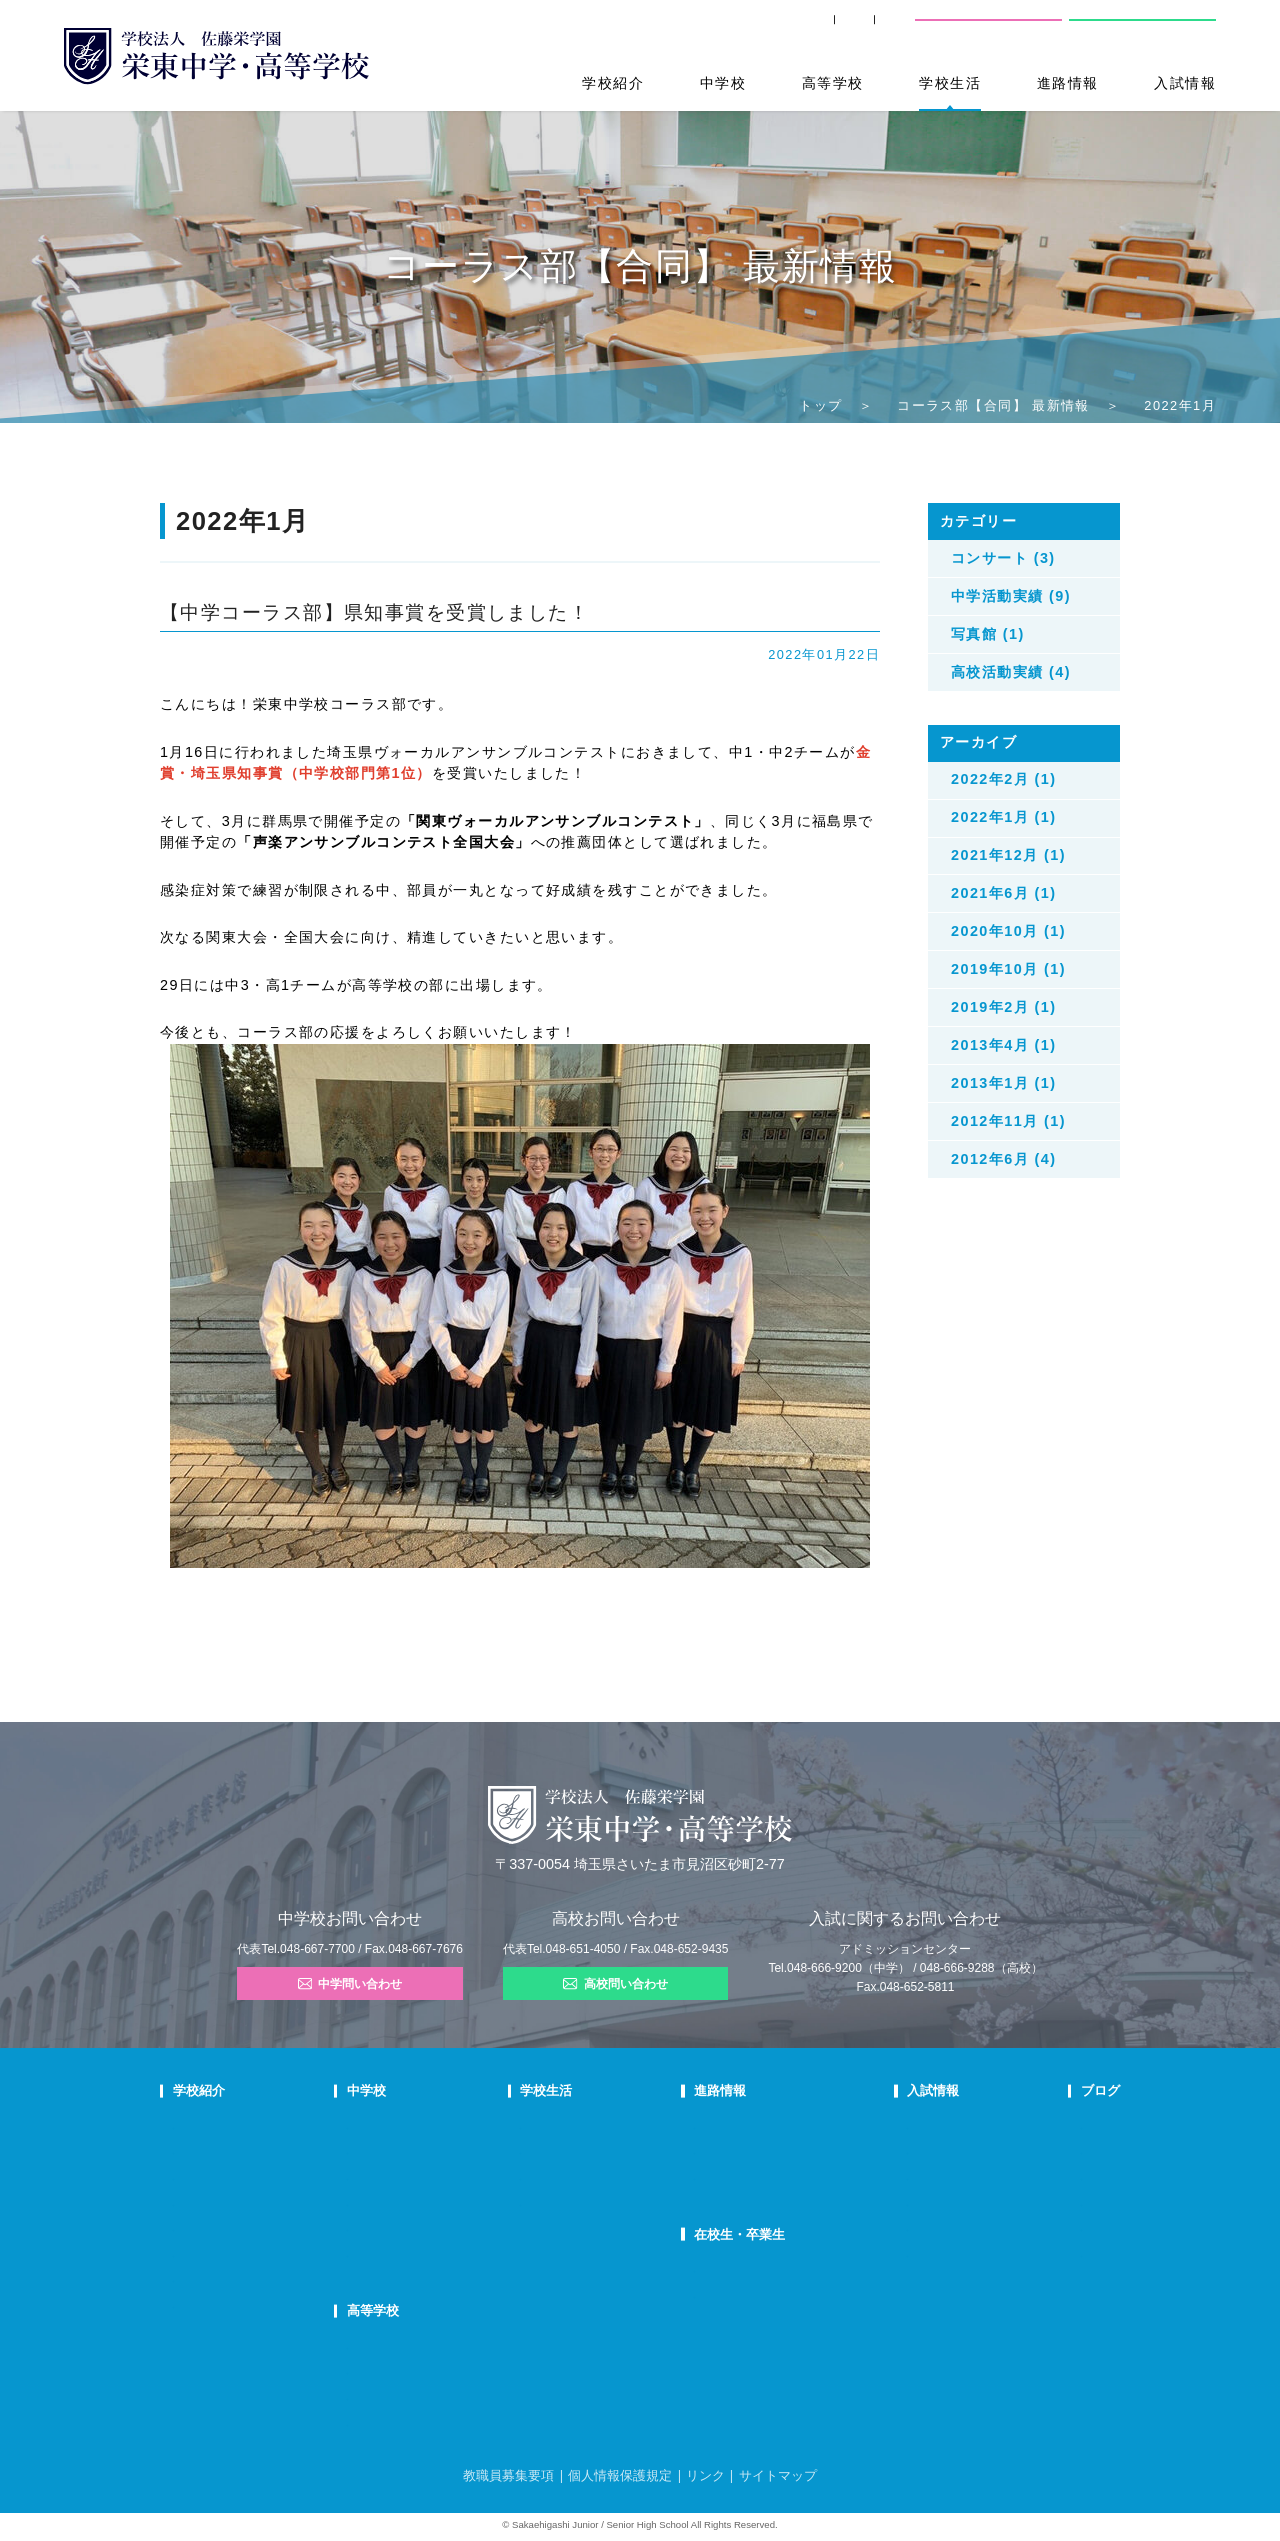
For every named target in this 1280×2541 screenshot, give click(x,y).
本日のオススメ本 (1076, 2253)
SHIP (670, 29)
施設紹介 (581, 2202)
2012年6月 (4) (1003, 1159)
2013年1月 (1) (1003, 1083)
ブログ (1051, 2090)
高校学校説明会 (910, 2202)
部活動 (1048, 2227)
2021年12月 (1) (1008, 855)
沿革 (184, 2227)
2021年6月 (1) (1003, 893)
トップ (820, 405)
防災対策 (195, 2253)
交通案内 (869, 29)
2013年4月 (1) (1003, 1045)
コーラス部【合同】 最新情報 (993, 405)
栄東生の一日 (443, 2150)
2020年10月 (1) (1008, 931)
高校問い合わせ (1141, 29)
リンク (705, 2475)
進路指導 (720, 2125)
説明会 (1048, 2176)
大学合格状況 (731, 2150)
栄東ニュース (1065, 2125)
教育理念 (195, 2150)
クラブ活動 (586, 2150)
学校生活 (950, 83)
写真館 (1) (988, 634)
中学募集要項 (905, 2150)
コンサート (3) (1003, 558)
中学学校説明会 (910, 2125)
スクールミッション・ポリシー (250, 2176)
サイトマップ (778, 2475)
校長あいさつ (206, 2125)
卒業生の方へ (764, 29)
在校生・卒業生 (743, 2234)
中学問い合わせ (350, 1984)
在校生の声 (437, 2176)
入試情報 (1185, 83)
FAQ (421, 2202)
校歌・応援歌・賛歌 (222, 2202)
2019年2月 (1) (1003, 1007)
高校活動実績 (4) (1011, 672)
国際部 (426, 2227)
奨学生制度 (899, 2253)
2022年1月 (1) (1003, 817)
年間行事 (581, 2125)
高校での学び (443, 2345)
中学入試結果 (905, 2176)
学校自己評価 (206, 2304)
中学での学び (443, 2125)
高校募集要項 (905, 2227)
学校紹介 (613, 83)
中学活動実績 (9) (1011, 596)
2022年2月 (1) (1003, 779)
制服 (570, 2176)
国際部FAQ (437, 2253)
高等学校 (833, 83)
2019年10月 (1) (1008, 969)
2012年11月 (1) (1008, 1121)
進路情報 (1068, 83)
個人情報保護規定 (620, 2475)
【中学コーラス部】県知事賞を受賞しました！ (374, 612)
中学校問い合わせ (989, 29)
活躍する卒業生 (736, 2176)
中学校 (723, 83)
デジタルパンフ (211, 2278)
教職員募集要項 (508, 2475)
